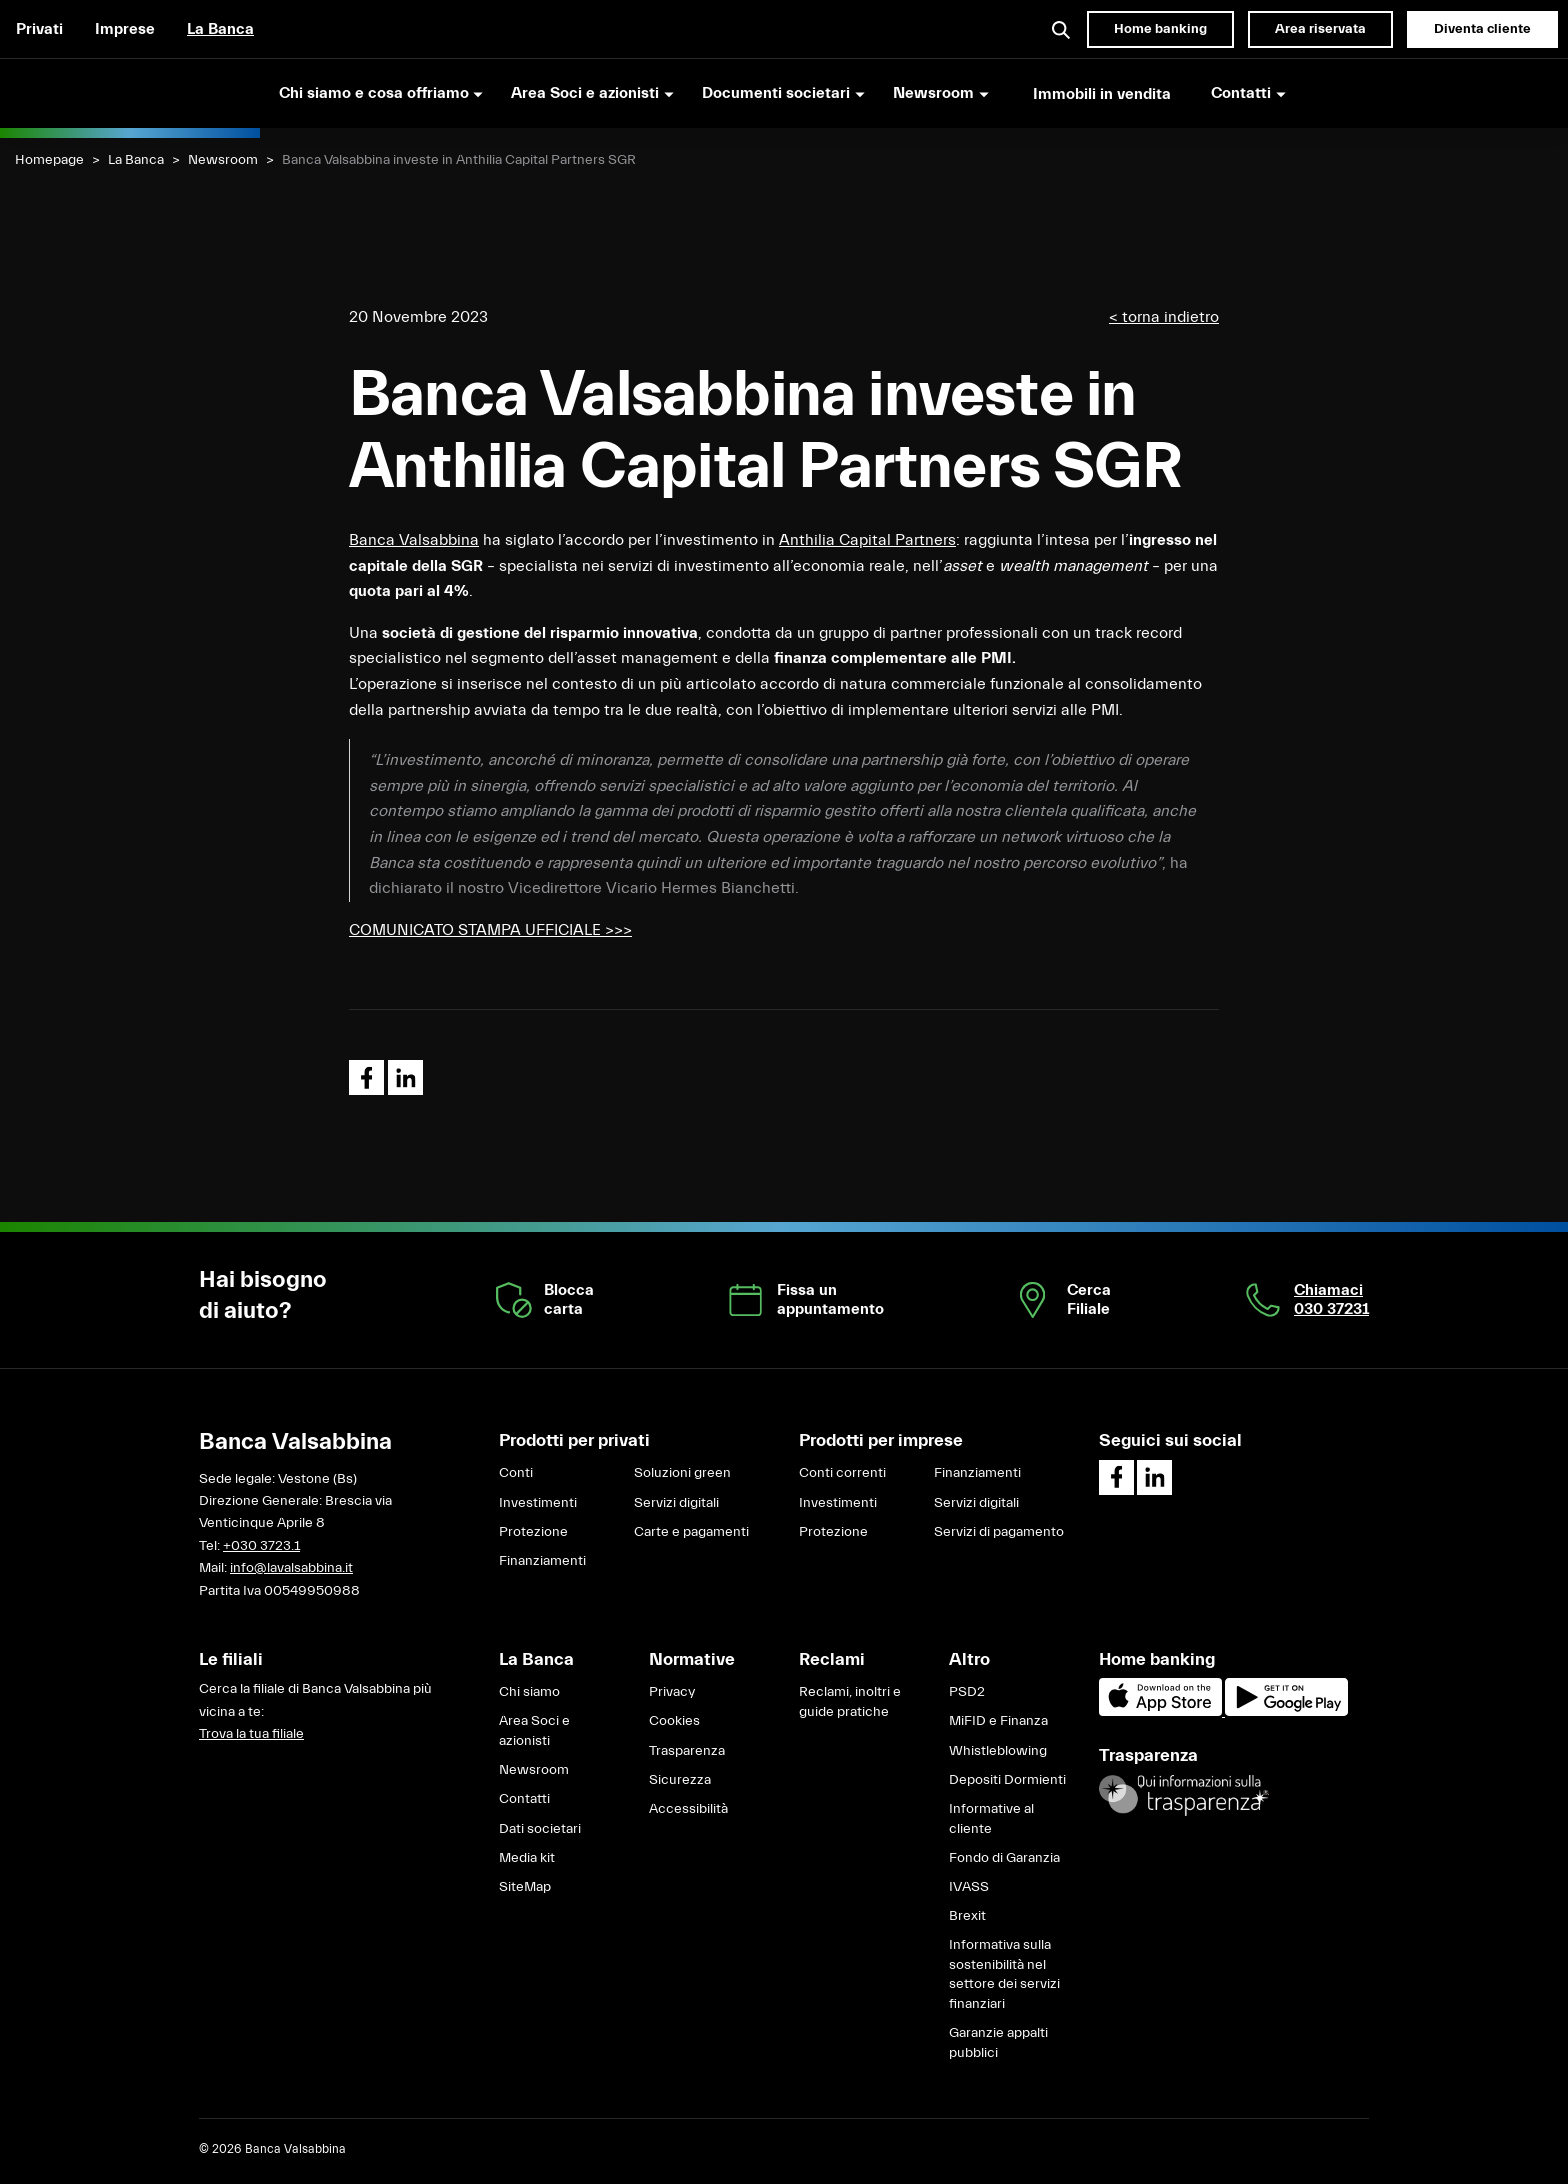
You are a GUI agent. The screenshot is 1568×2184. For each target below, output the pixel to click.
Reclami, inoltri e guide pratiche (850, 1702)
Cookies (674, 1721)
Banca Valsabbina (414, 540)
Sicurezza (680, 1780)
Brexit (967, 1916)
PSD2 (967, 1692)
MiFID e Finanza (998, 1721)
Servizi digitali (676, 1503)
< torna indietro (1164, 317)
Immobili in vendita (1102, 94)
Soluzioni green (682, 1473)
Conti (516, 1473)
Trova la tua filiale (251, 1734)
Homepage (49, 160)
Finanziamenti (542, 1561)
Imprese (125, 29)
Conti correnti (842, 1473)
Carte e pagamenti (691, 1532)
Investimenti (538, 1503)
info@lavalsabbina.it (291, 1568)
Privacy (672, 1692)
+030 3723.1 (261, 1546)
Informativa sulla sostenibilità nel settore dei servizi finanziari (1004, 1974)
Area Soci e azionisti (534, 1731)
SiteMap (525, 1887)
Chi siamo (529, 1692)
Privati (39, 29)
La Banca (220, 29)
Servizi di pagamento (999, 1532)
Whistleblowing (998, 1751)
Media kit (527, 1858)
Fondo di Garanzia (1004, 1858)
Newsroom (223, 160)
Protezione (533, 1532)
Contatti (524, 1799)
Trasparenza (687, 1751)
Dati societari (540, 1829)
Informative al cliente (991, 1819)
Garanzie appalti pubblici (998, 2043)
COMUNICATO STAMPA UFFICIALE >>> (490, 930)
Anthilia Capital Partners (867, 540)
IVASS (969, 1887)
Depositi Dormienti (1007, 1780)
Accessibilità (688, 1809)
